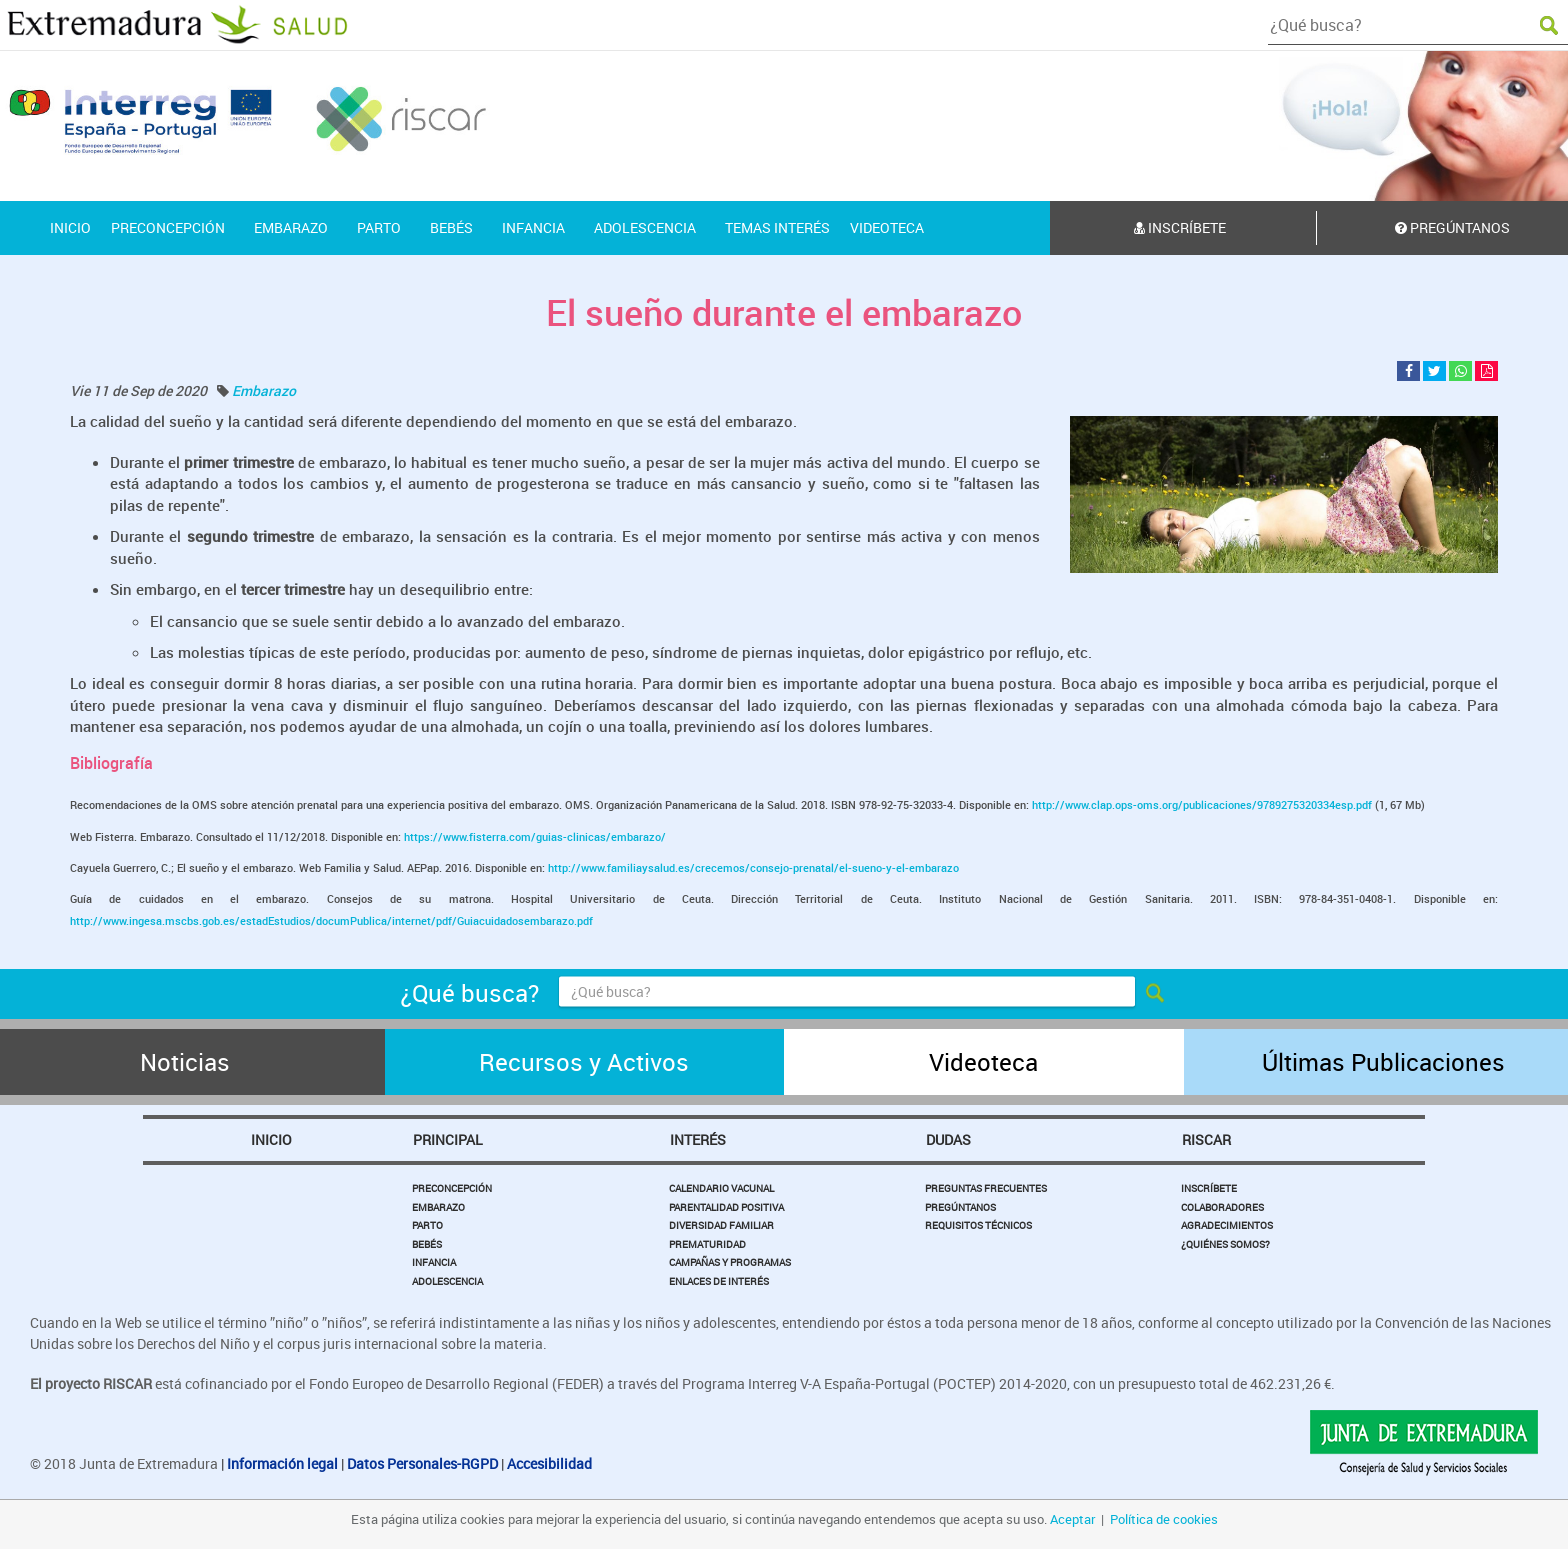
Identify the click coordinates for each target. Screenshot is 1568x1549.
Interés (698, 1139)
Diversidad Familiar (721, 1225)
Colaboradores (1222, 1207)
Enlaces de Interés (719, 1281)
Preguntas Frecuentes (986, 1188)
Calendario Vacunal (721, 1188)
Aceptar (1072, 1519)
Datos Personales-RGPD (422, 1463)
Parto (427, 1225)
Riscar (1206, 1139)
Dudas (948, 1139)
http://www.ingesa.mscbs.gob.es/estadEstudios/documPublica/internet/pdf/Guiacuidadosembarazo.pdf (331, 920)
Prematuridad (707, 1244)
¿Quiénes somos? (1225, 1244)
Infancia (434, 1262)
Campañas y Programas (730, 1262)
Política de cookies (1164, 1519)
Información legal (282, 1463)
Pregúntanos (960, 1207)
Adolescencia (447, 1281)
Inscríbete (1180, 227)
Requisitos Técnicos (978, 1225)
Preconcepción (452, 1188)
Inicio (271, 1139)
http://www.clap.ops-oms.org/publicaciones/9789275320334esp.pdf (1203, 804)
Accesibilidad (549, 1463)
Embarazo (264, 390)
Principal (448, 1139)
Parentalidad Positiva (726, 1207)
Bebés (427, 1244)
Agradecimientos (1227, 1225)
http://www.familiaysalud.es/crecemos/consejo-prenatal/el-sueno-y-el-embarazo (753, 867)
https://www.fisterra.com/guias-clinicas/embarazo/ (535, 836)
